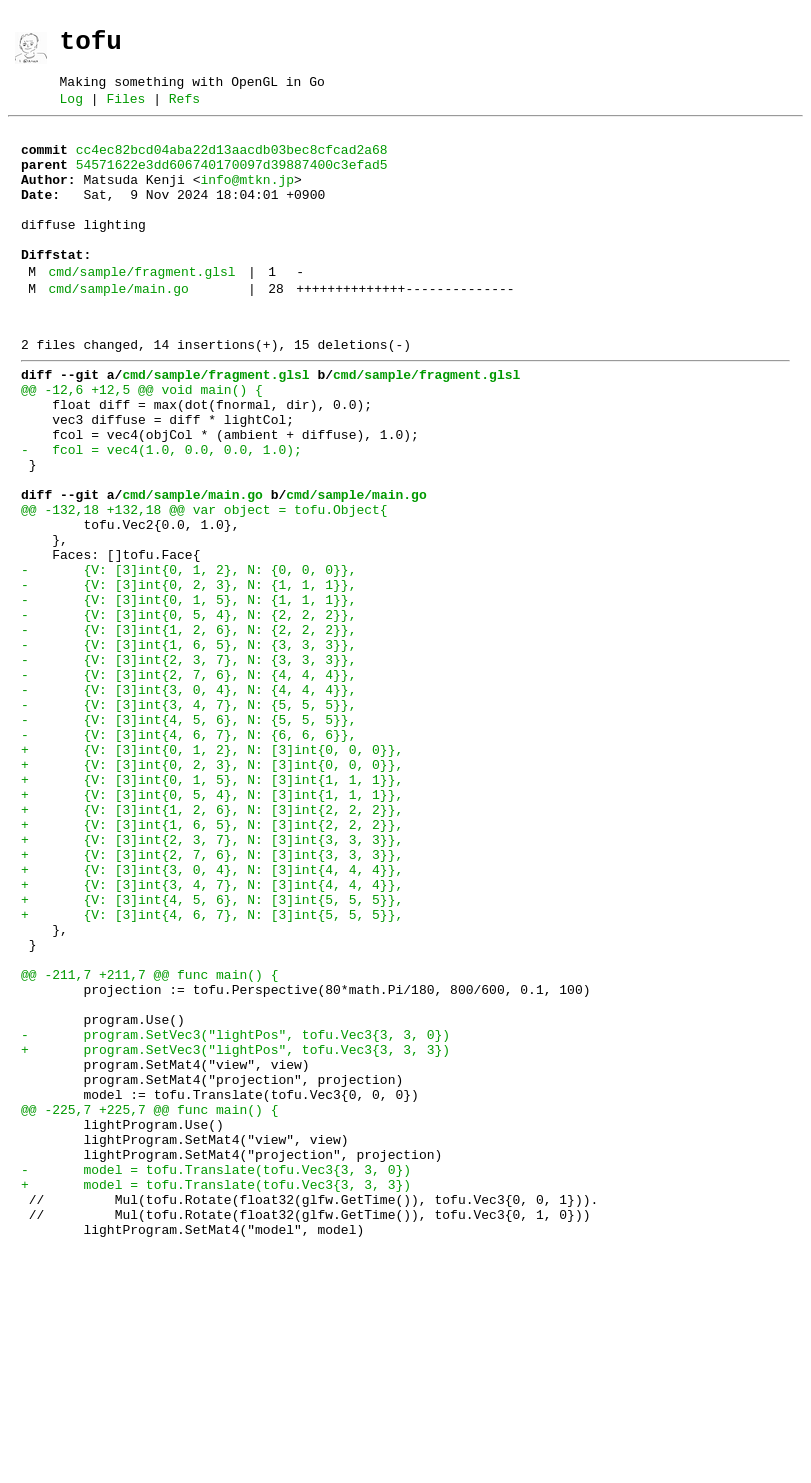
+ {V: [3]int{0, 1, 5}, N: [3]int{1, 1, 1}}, (212, 908)
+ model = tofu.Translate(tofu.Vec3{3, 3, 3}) (216, 1394)
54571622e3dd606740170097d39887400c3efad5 (232, 182)
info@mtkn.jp (247, 200)
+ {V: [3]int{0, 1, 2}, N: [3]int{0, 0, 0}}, (212, 872)
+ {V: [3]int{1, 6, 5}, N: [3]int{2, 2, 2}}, (212, 962)
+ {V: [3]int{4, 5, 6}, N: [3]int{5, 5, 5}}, (212, 1052)
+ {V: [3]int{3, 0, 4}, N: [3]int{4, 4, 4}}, (212, 1016)
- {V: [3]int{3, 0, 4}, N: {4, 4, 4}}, (188, 800)
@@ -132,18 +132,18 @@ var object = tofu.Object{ (204, 584)
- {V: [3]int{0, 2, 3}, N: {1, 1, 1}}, (188, 674)
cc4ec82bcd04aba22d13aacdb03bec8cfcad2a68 (232, 164)
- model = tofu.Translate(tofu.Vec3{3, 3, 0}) (216, 1376)
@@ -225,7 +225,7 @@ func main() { (149, 1304)
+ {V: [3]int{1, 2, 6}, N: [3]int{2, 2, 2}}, (212, 944)
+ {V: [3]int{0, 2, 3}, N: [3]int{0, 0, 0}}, (212, 890)
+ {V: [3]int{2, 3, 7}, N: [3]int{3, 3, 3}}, (212, 980)
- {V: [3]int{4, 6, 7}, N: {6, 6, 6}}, (188, 854)
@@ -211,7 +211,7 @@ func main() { (149, 1142)
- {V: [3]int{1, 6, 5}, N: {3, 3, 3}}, (188, 746)
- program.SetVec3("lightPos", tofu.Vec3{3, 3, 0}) (235, 1214)
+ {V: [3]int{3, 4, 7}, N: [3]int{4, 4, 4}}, (212, 1034)
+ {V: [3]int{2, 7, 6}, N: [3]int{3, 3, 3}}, (212, 998)
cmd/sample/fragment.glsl (141, 310)
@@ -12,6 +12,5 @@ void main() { (142, 440)
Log (71, 110)
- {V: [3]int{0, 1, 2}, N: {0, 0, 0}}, (188, 656)
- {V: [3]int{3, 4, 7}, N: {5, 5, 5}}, (188, 818)
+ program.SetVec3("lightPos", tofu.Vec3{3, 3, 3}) (235, 1232)
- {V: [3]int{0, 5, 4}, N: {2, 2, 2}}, (188, 710)
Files (125, 110)
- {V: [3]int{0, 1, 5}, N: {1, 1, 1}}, (188, 692)
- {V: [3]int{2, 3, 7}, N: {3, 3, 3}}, (188, 764)
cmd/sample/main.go (118, 330)
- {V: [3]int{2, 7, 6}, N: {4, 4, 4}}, (188, 782)
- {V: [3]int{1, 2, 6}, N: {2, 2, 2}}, (188, 728)
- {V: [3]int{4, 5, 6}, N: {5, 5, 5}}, (188, 836)
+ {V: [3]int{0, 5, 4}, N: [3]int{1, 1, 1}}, (212, 926)
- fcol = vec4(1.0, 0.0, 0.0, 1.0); (161, 512)
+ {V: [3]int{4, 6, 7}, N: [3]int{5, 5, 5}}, (212, 1070)
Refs (184, 110)
